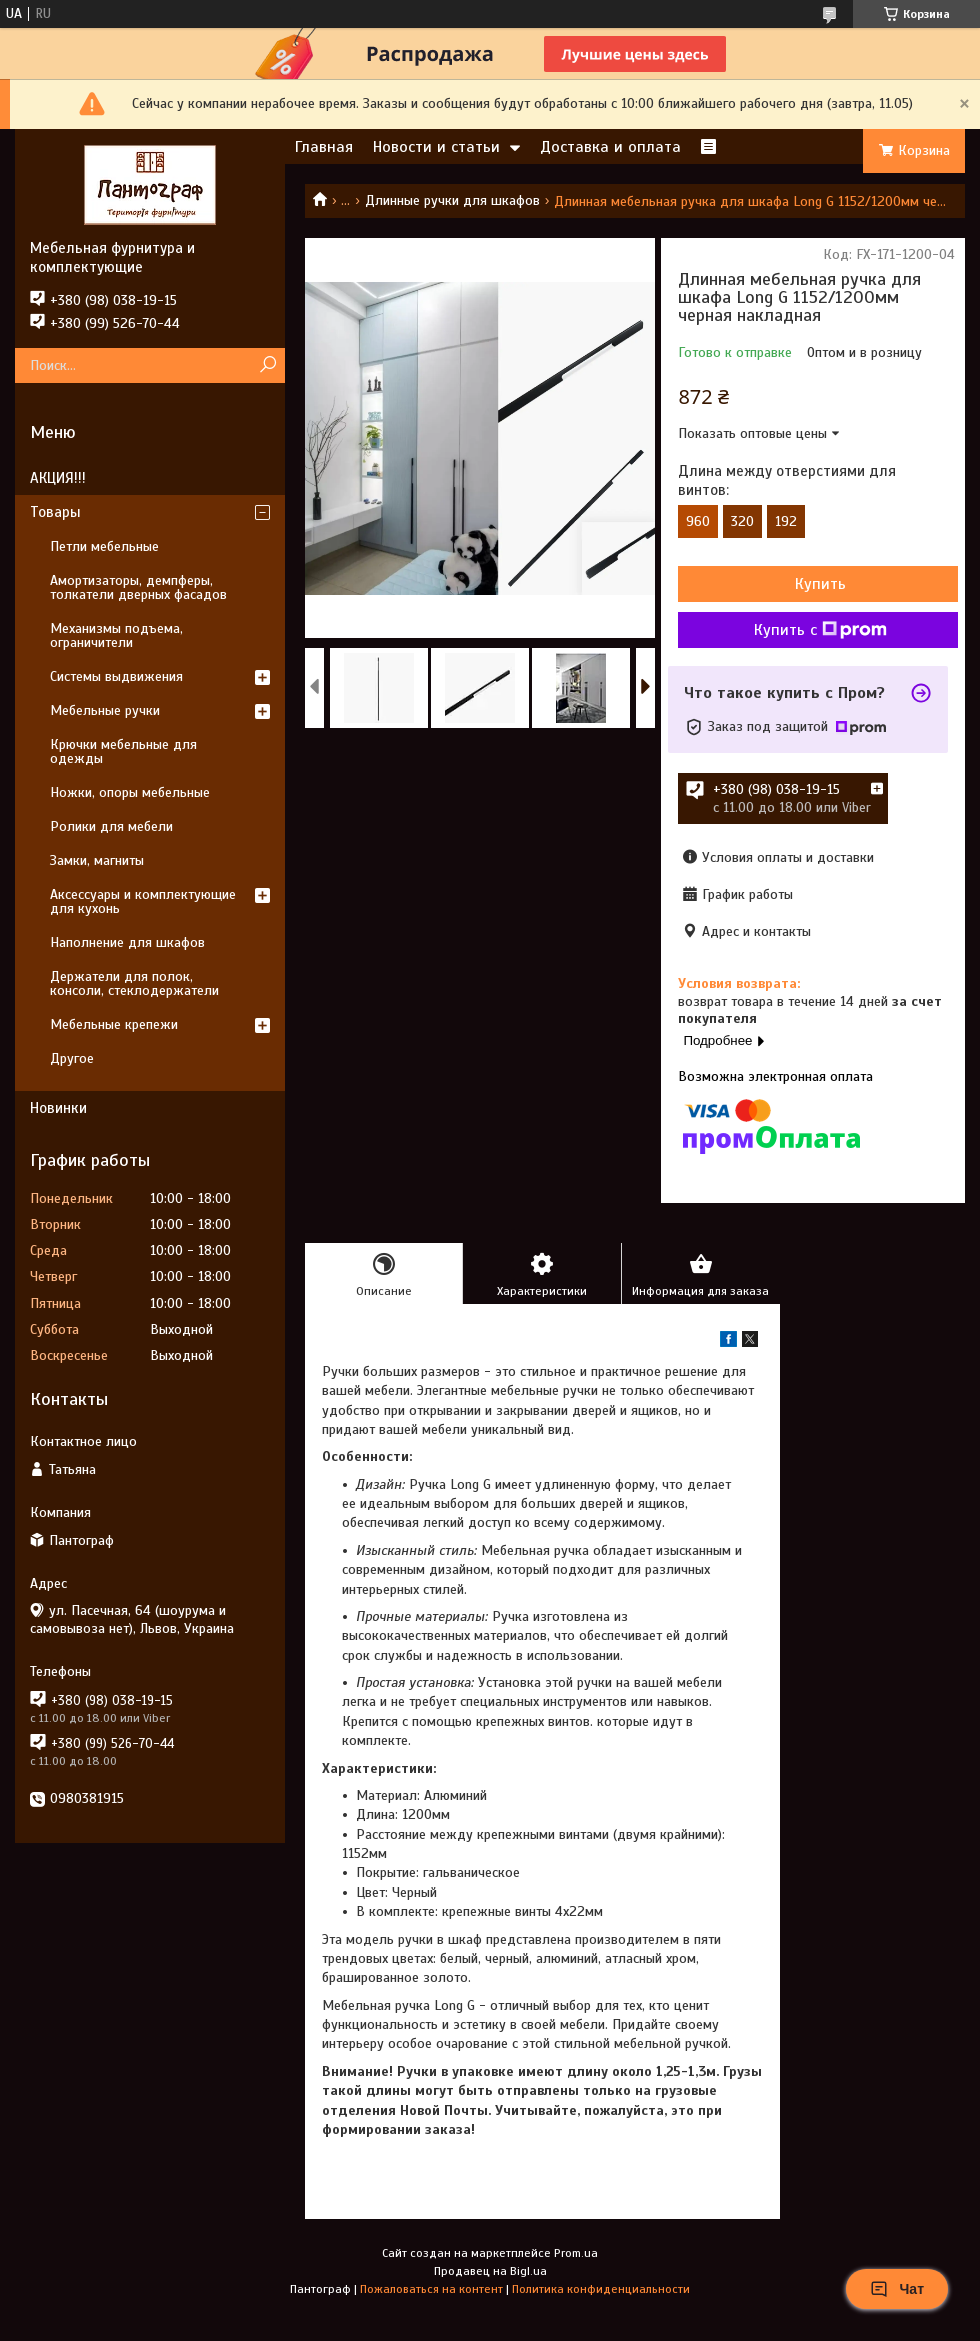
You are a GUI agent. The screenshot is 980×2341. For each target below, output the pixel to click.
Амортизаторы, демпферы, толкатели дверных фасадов (138, 587)
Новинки (58, 1108)
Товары (55, 512)
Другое (72, 1058)
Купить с (820, 630)
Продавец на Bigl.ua (490, 2271)
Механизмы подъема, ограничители (116, 635)
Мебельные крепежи (114, 1024)
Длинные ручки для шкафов (452, 200)
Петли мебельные (104, 546)
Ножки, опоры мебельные (130, 792)
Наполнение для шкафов (127, 942)
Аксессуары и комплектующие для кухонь (143, 901)
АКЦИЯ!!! (58, 478)
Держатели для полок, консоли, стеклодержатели (134, 983)
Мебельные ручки (105, 710)
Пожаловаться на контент (431, 2289)
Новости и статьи (436, 147)
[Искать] (267, 365)
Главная (324, 147)
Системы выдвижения (116, 676)
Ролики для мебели (111, 826)
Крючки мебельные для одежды (123, 751)
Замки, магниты (97, 860)
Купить (820, 584)
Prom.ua (576, 2253)
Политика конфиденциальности (601, 2289)
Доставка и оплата (610, 147)
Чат (897, 2289)
